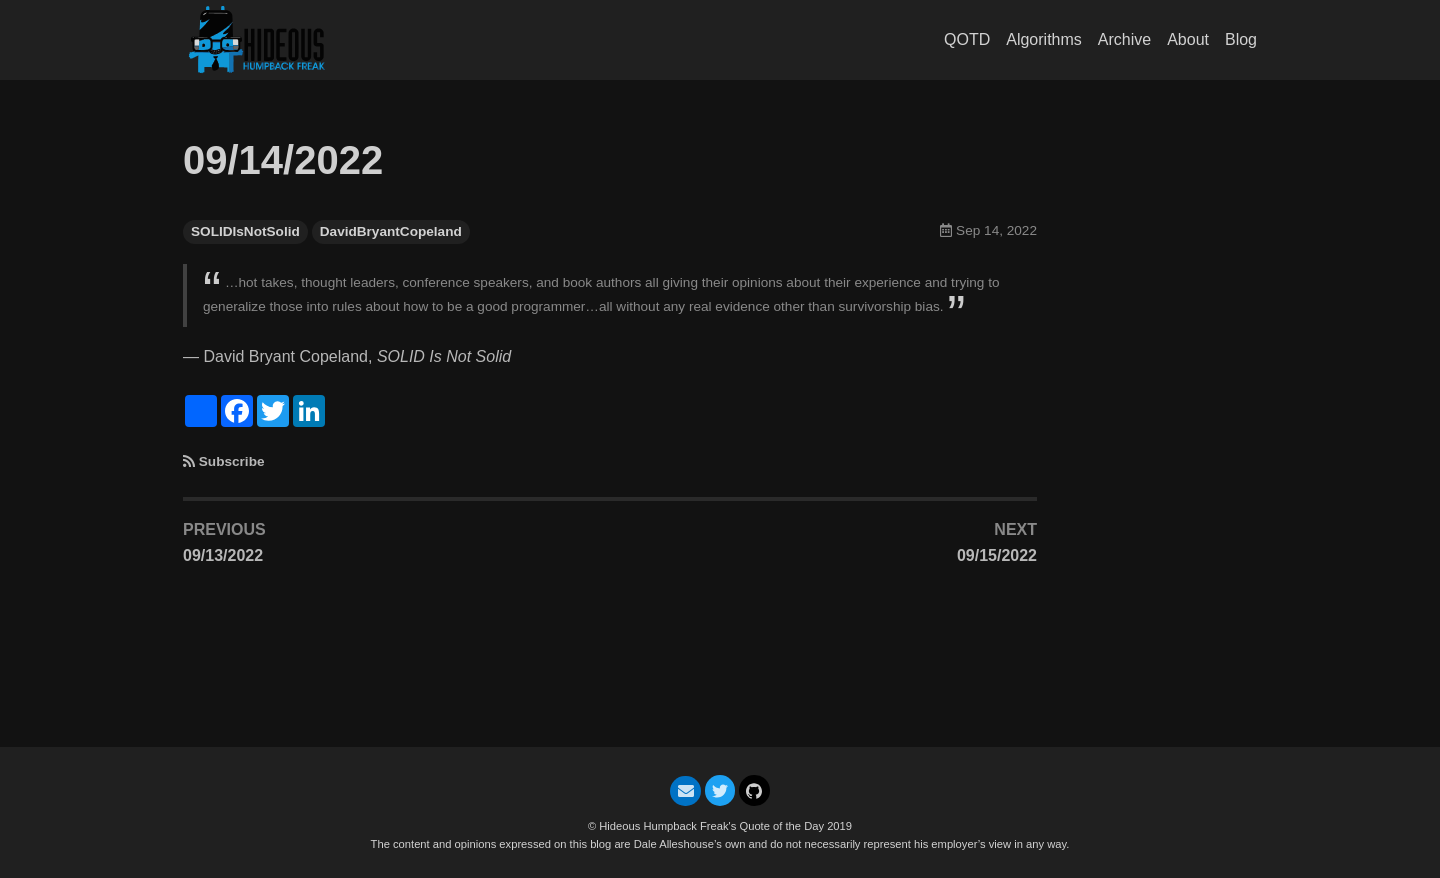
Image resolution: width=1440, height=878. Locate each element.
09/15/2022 (997, 555)
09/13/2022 (223, 555)
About (1188, 39)
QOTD (967, 39)
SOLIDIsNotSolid (245, 231)
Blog (1241, 39)
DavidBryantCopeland (391, 231)
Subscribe (232, 461)
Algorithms (1044, 39)
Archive (1124, 39)
